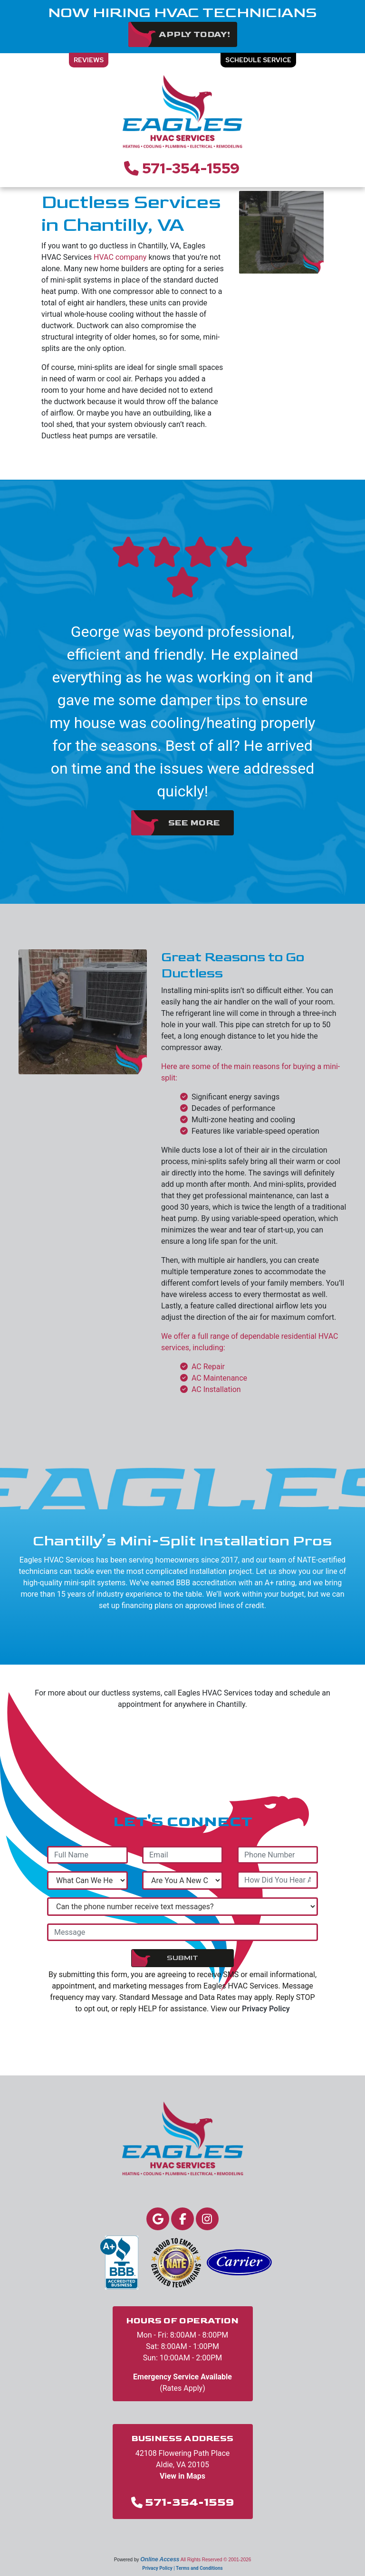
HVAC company (120, 257)
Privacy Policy (266, 2008)
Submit (182, 1957)
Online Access (159, 2559)
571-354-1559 (191, 168)
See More (194, 823)
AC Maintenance (219, 1378)
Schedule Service (258, 60)
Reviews (89, 60)
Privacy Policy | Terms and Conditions (182, 2568)
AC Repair (208, 1366)
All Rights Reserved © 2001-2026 (216, 2559)
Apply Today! (194, 34)
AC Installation (216, 1389)
